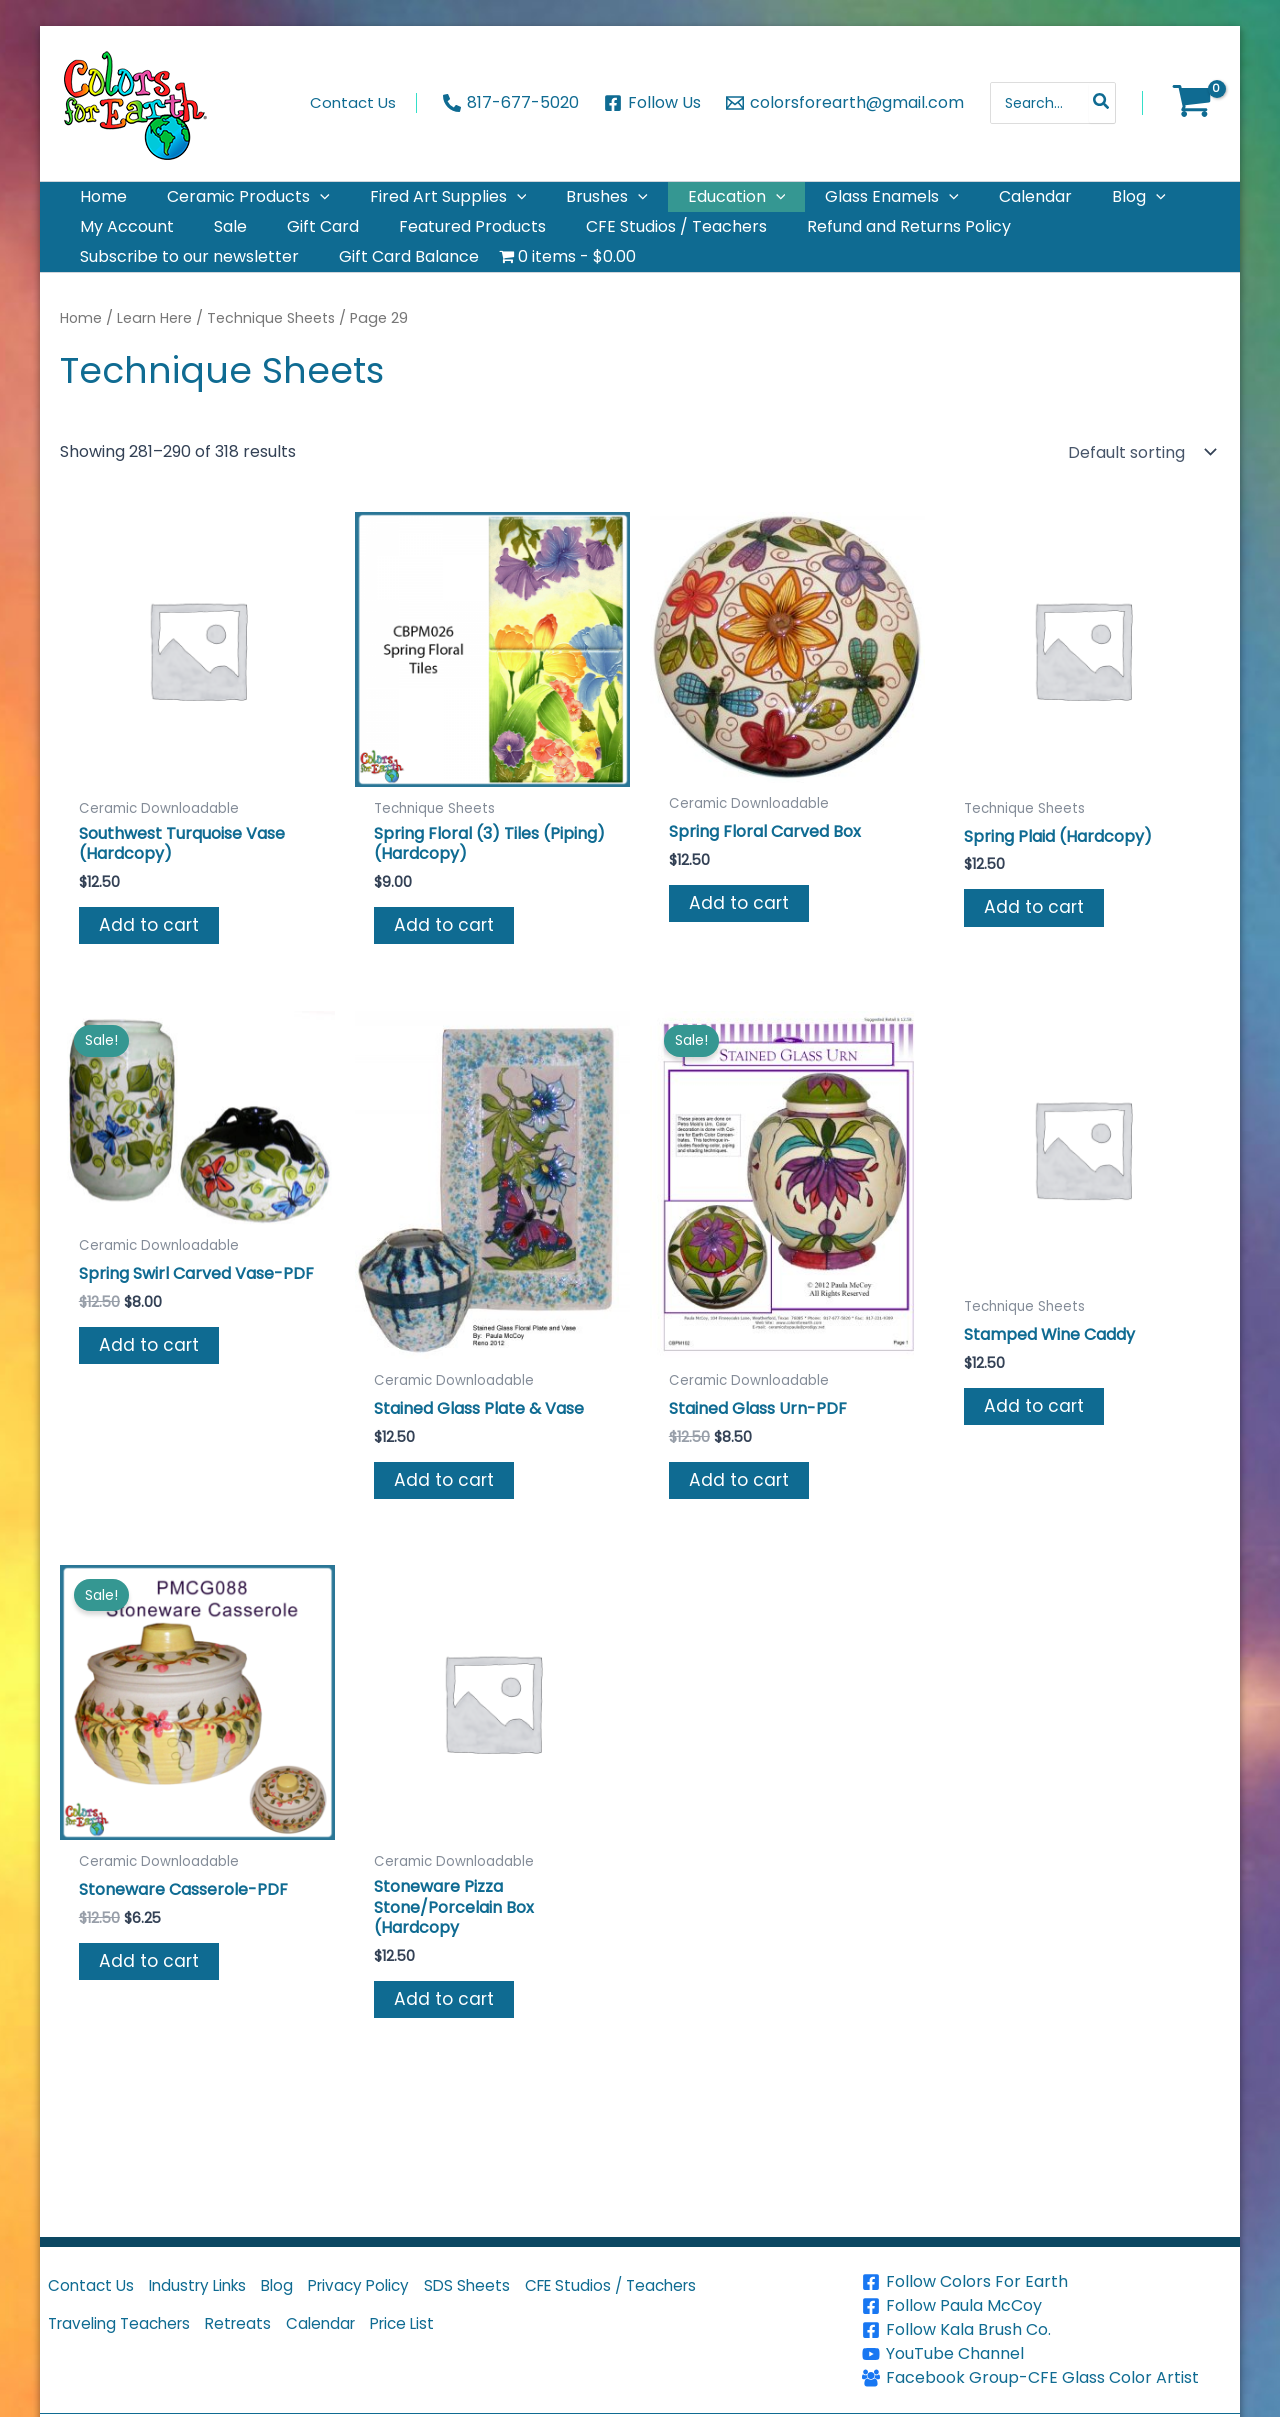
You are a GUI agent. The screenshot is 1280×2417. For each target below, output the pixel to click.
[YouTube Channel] (1048, 2354)
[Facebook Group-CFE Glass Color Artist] (1048, 2378)
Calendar (347, 2335)
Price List (438, 2335)
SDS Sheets (510, 2289)
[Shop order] (1140, 500)
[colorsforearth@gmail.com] (844, 103)
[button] (296, 205)
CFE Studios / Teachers (664, 2289)
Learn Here (157, 366)
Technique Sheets (275, 366)
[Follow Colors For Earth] (1048, 2282)
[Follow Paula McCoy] (1048, 2306)
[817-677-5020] (511, 103)
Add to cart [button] (150, 975)
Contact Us (94, 2289)
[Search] (1102, 103)
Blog (301, 2289)
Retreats (256, 2335)
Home (82, 366)
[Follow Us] (653, 103)
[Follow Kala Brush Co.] (1048, 2330)
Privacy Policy (392, 2289)
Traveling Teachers (126, 2335)
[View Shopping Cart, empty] (1191, 103)
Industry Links (211, 2289)
